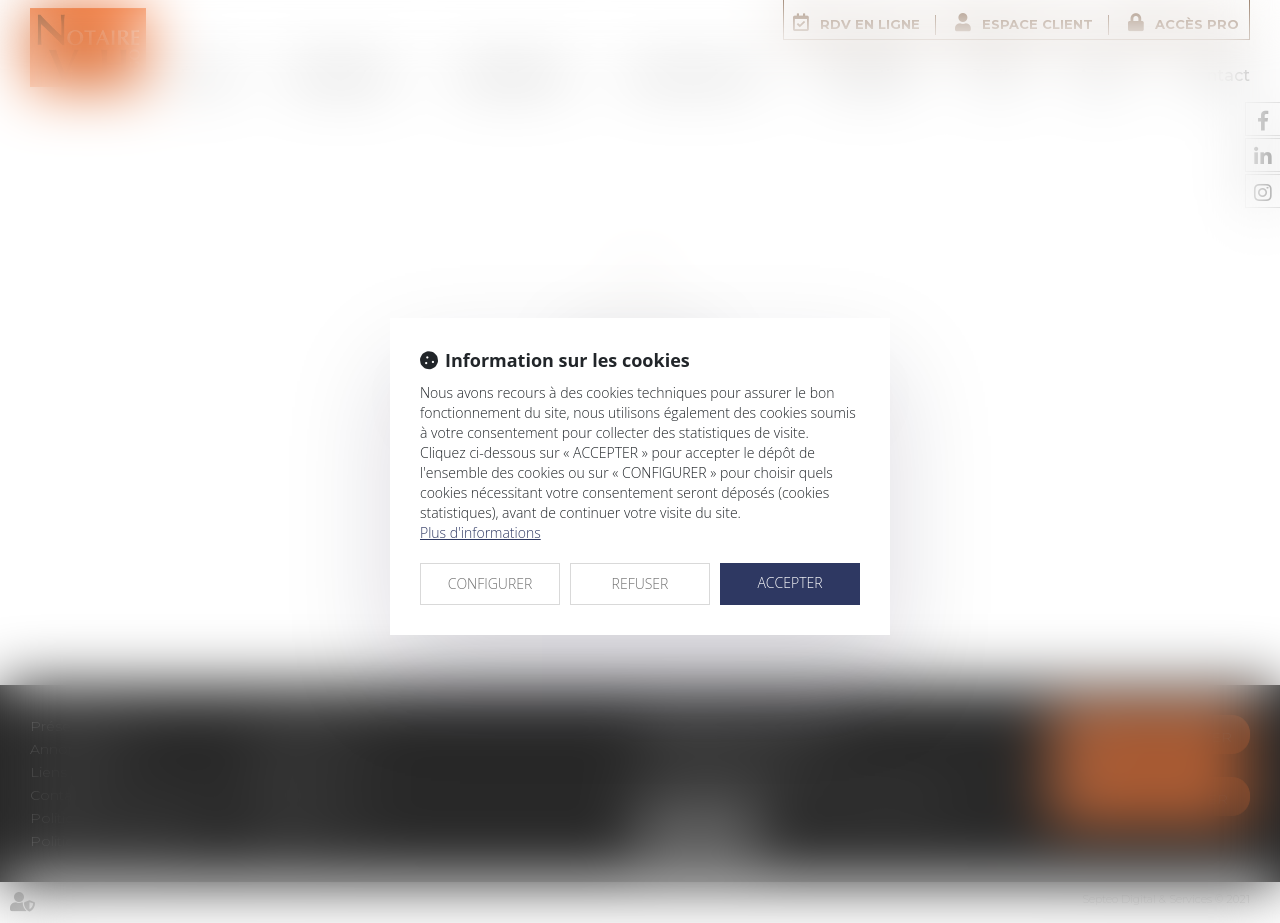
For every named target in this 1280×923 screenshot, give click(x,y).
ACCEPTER (789, 582)
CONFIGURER (490, 583)
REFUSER (640, 583)
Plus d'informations (480, 532)
